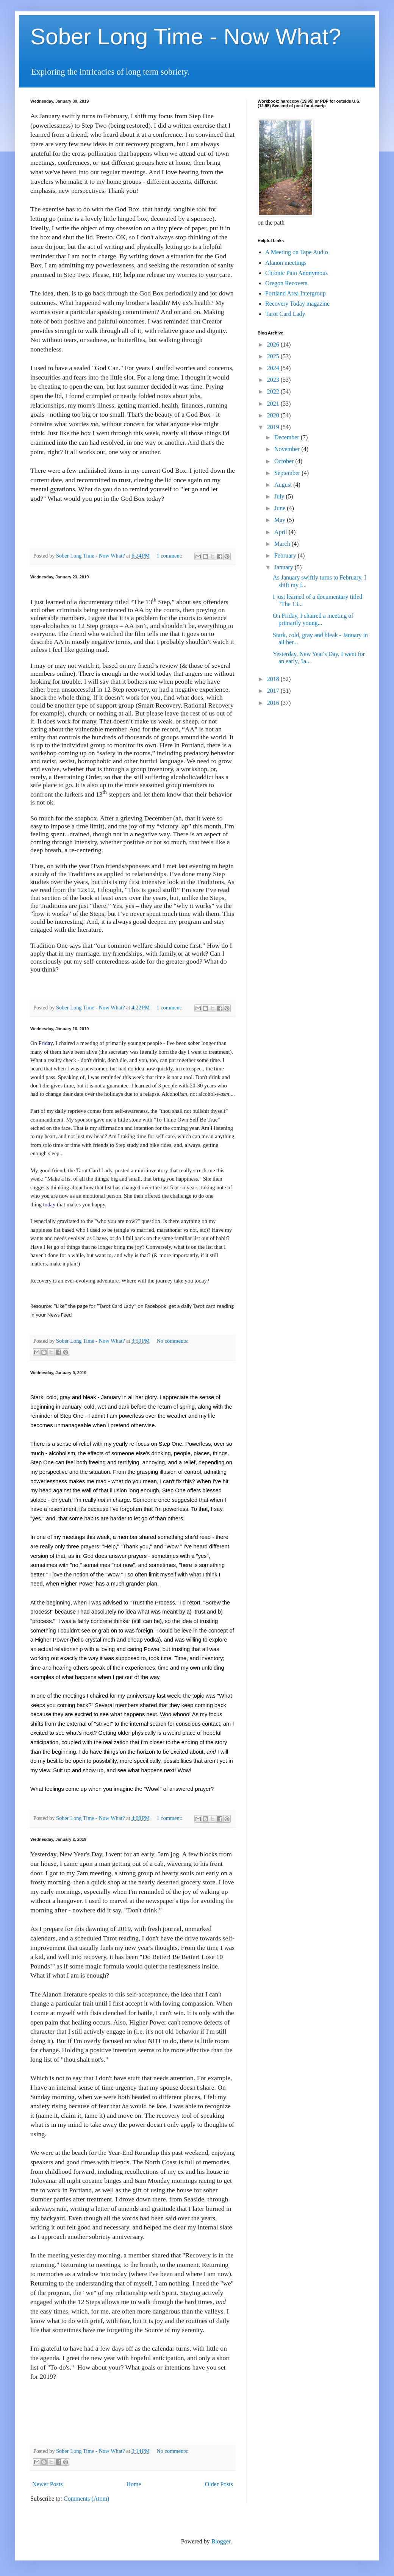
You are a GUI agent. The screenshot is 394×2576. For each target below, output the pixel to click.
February (286, 555)
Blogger (221, 2541)
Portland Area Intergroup (295, 293)
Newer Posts (47, 2484)
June (280, 508)
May (280, 520)
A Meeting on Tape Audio (296, 252)
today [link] (49, 1204)
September (288, 473)
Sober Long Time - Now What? (185, 36)
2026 (274, 344)
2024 (274, 368)
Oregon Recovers (286, 283)
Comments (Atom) (86, 2498)
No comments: (172, 1341)
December (287, 437)
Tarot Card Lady (285, 314)
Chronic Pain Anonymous (296, 273)
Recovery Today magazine (297, 303)
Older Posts (219, 2484)
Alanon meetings (285, 262)
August (283, 484)
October (285, 461)
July (280, 496)
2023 (274, 379)
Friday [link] (46, 1043)
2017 (274, 690)
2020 (274, 415)
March (283, 544)
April (281, 532)
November (288, 449)
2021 (274, 403)
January (284, 567)
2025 (274, 356)
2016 (274, 703)
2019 (274, 427)
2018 (274, 679)
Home (134, 2484)
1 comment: (170, 556)
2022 (274, 391)
